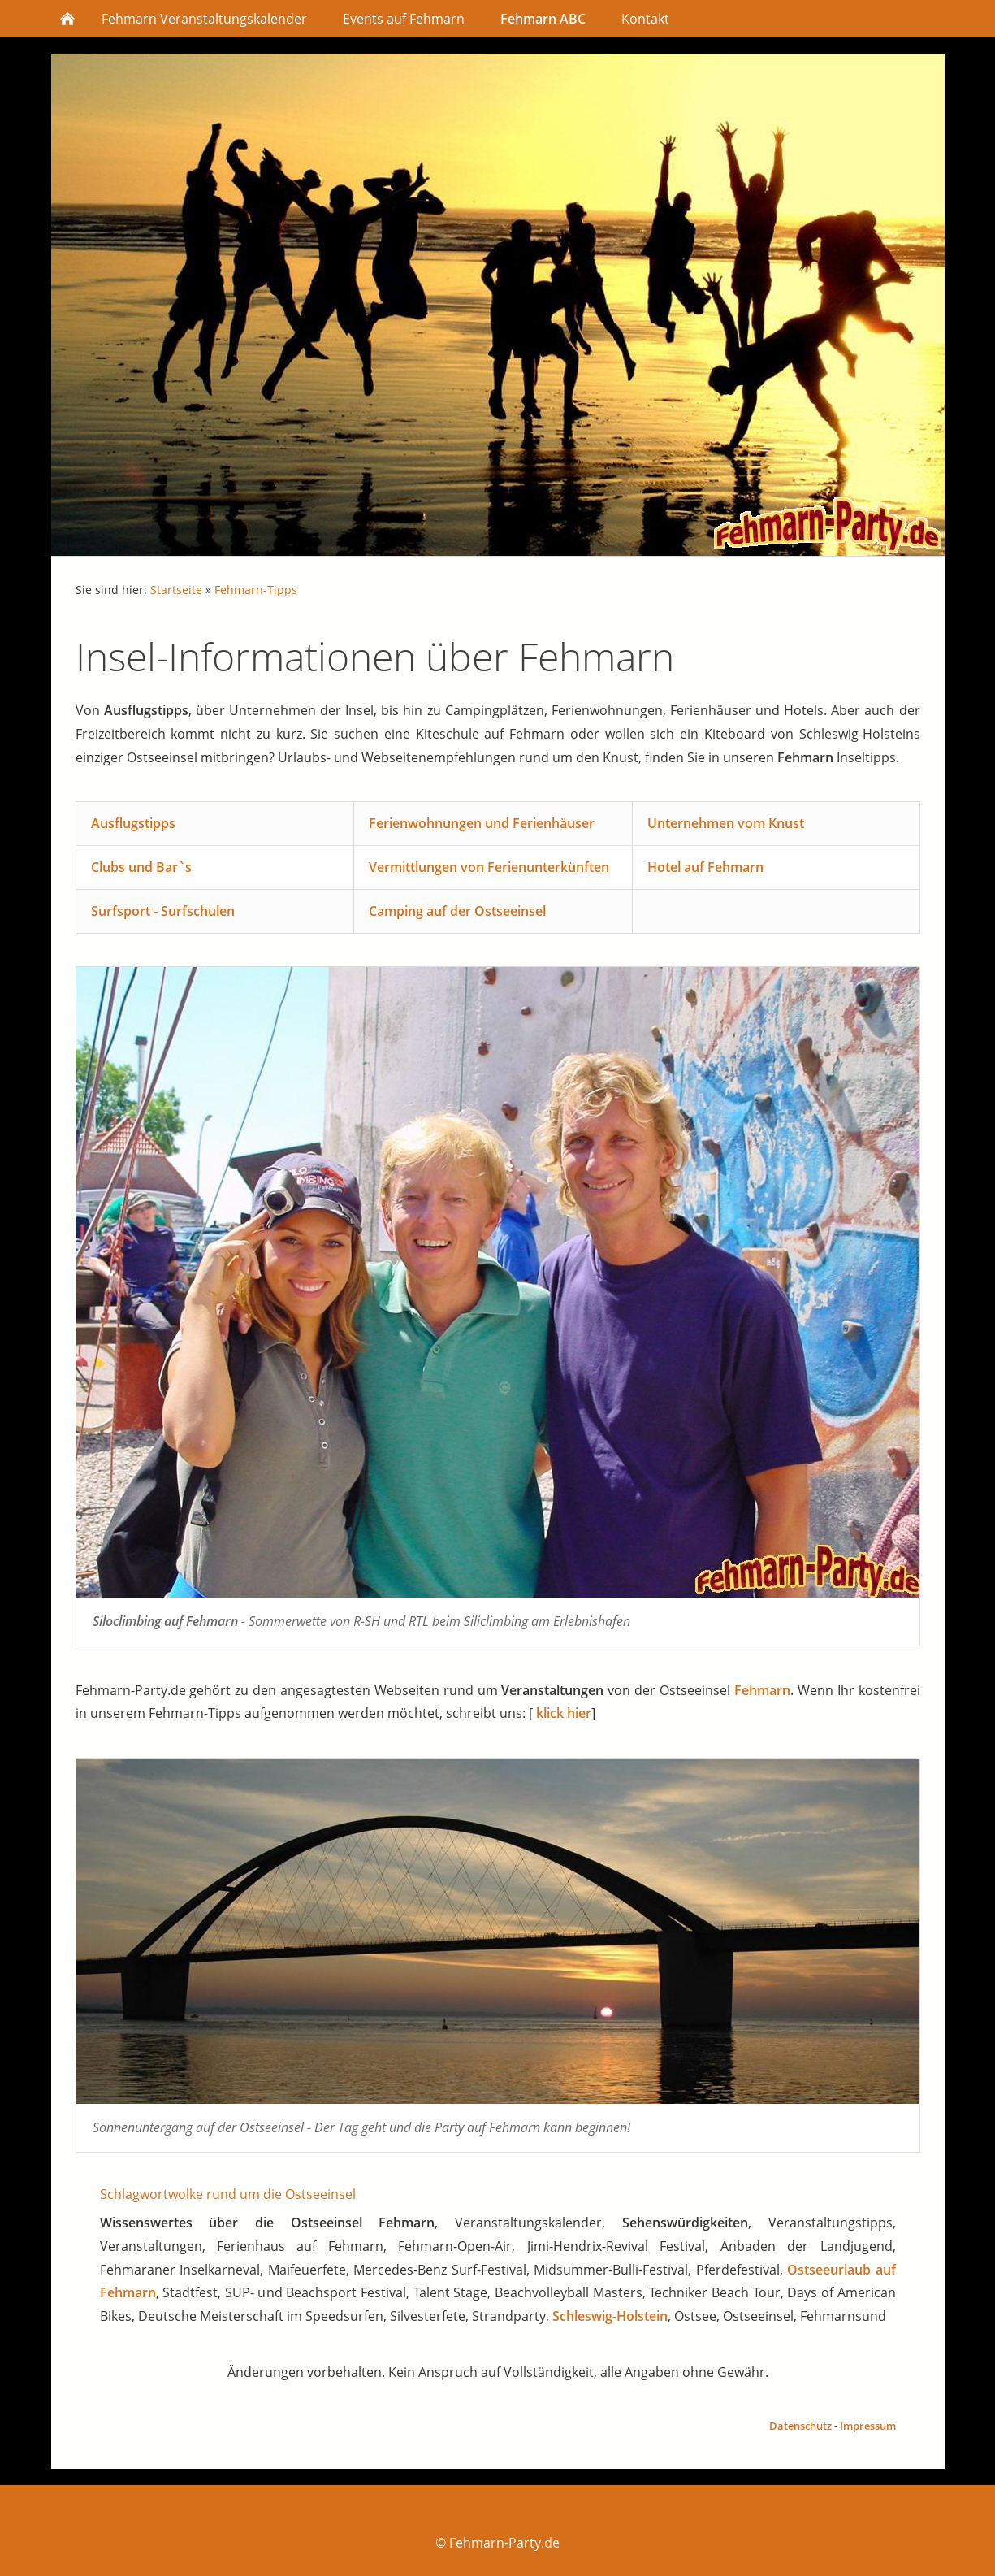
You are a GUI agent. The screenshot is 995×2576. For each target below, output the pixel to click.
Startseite (176, 589)
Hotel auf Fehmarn (705, 867)
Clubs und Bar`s (141, 867)
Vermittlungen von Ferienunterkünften (489, 867)
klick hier (563, 1713)
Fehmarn (762, 1690)
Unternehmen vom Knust (725, 823)
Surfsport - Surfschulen (163, 911)
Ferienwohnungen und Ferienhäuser (482, 823)
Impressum (868, 2425)
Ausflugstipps (133, 823)
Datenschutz (800, 2425)
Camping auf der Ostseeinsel (457, 911)
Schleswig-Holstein (610, 2316)
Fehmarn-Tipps (255, 589)
